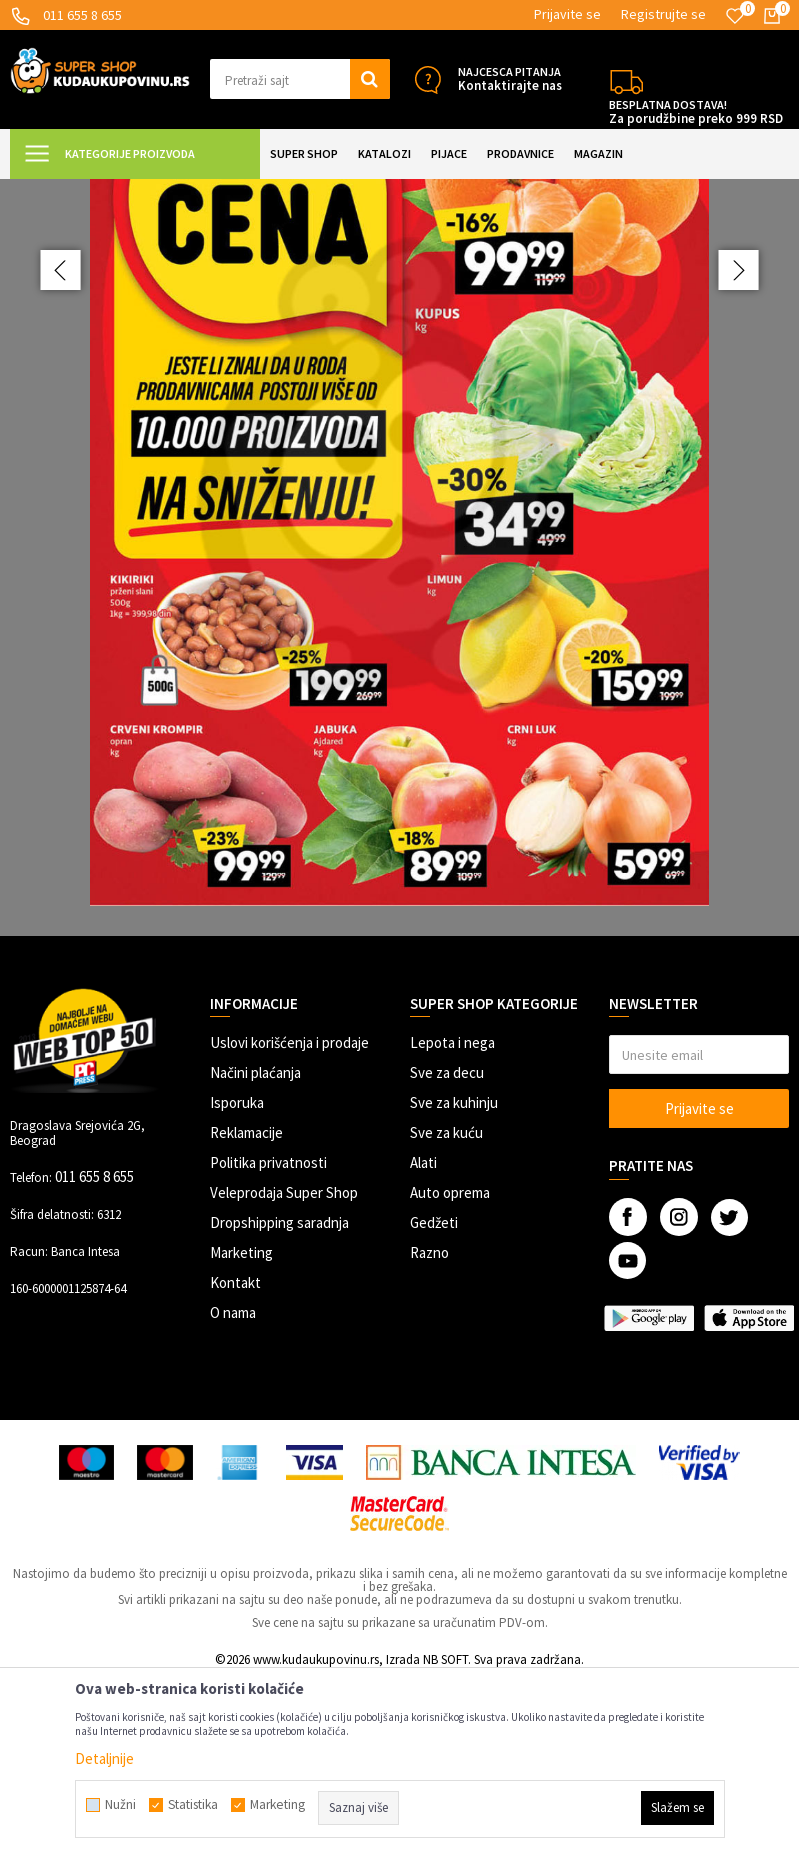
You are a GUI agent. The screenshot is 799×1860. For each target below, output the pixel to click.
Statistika (193, 1805)
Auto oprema (450, 1371)
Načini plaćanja (255, 1251)
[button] (300, 79)
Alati (423, 1341)
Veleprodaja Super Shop (284, 1371)
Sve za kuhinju (454, 1281)
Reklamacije (246, 1311)
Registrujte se (663, 14)
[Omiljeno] (735, 16)
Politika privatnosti (268, 1341)
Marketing (241, 1431)
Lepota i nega (452, 1221)
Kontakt (235, 1461)
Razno (429, 1431)
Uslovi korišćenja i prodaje (289, 1221)
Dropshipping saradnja (279, 1401)
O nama (233, 1491)
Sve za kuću (446, 1311)
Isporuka (237, 1281)
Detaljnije (104, 1758)
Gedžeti (434, 1401)
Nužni (120, 1805)
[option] (399, 647)
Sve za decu (447, 1251)
